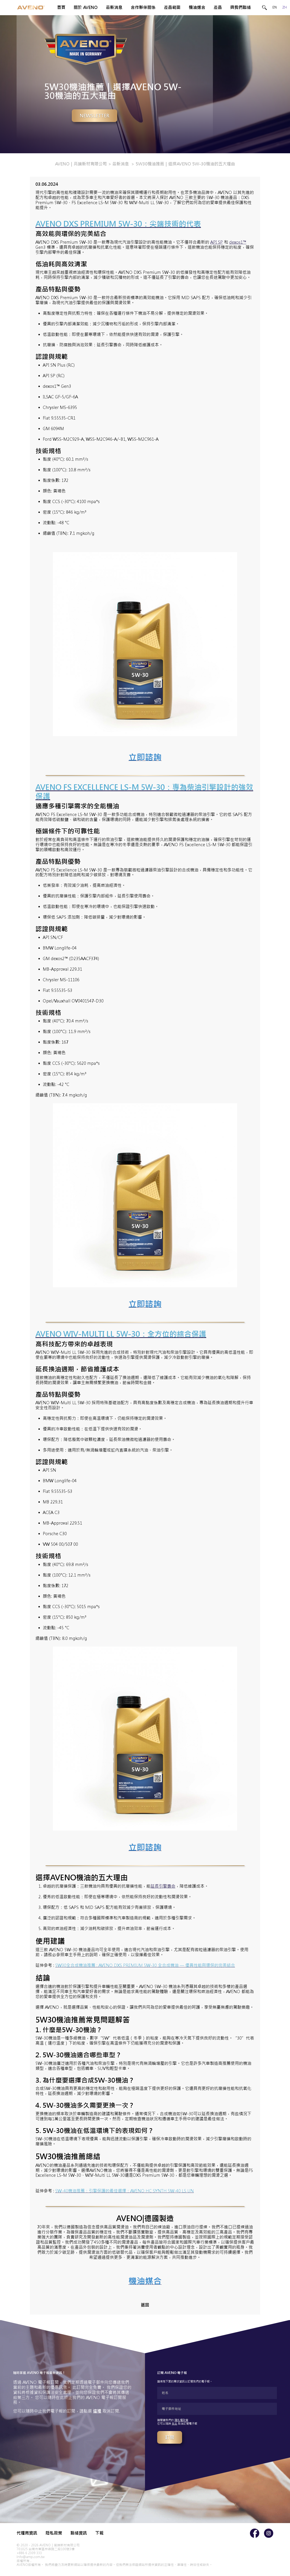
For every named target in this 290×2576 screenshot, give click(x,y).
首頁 (61, 7)
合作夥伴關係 (143, 7)
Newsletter (94, 116)
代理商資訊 (27, 2533)
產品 (218, 7)
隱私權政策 (181, 2420)
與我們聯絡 (240, 7)
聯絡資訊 (78, 2533)
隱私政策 (54, 2533)
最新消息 (114, 7)
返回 (145, 2305)
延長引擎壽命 (163, 1886)
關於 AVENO (86, 7)
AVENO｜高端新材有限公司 (81, 164)
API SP (216, 242)
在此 (174, 2423)
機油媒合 (197, 7)
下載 (99, 2533)
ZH (284, 7)
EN (275, 7)
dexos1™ (237, 242)
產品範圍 (172, 7)
